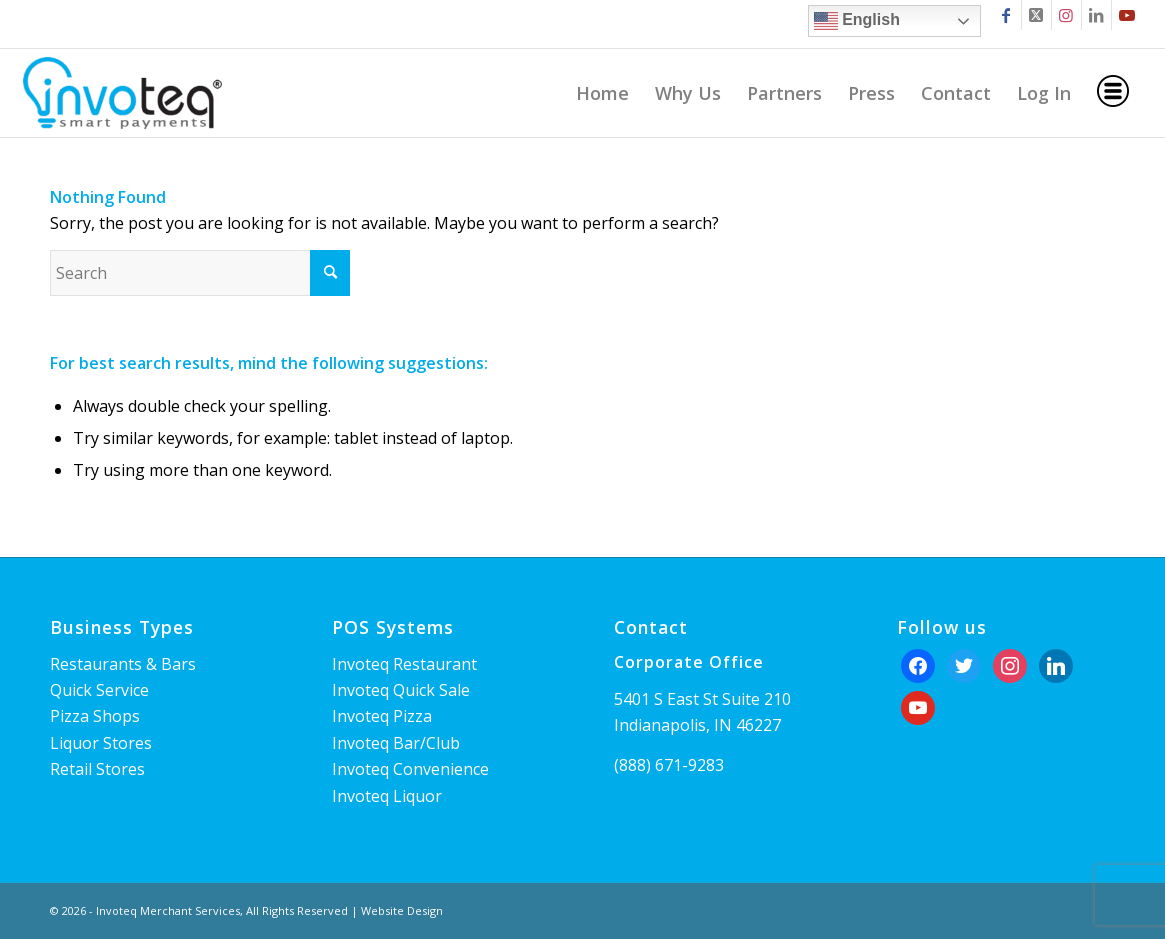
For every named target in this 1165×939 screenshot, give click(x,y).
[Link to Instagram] (1066, 15)
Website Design (402, 910)
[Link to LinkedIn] (1096, 15)
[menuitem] (602, 93)
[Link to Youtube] (1127, 15)
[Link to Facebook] (1006, 15)
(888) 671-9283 (669, 765)
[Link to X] (1036, 15)
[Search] (200, 273)
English (857, 21)
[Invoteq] (122, 93)
